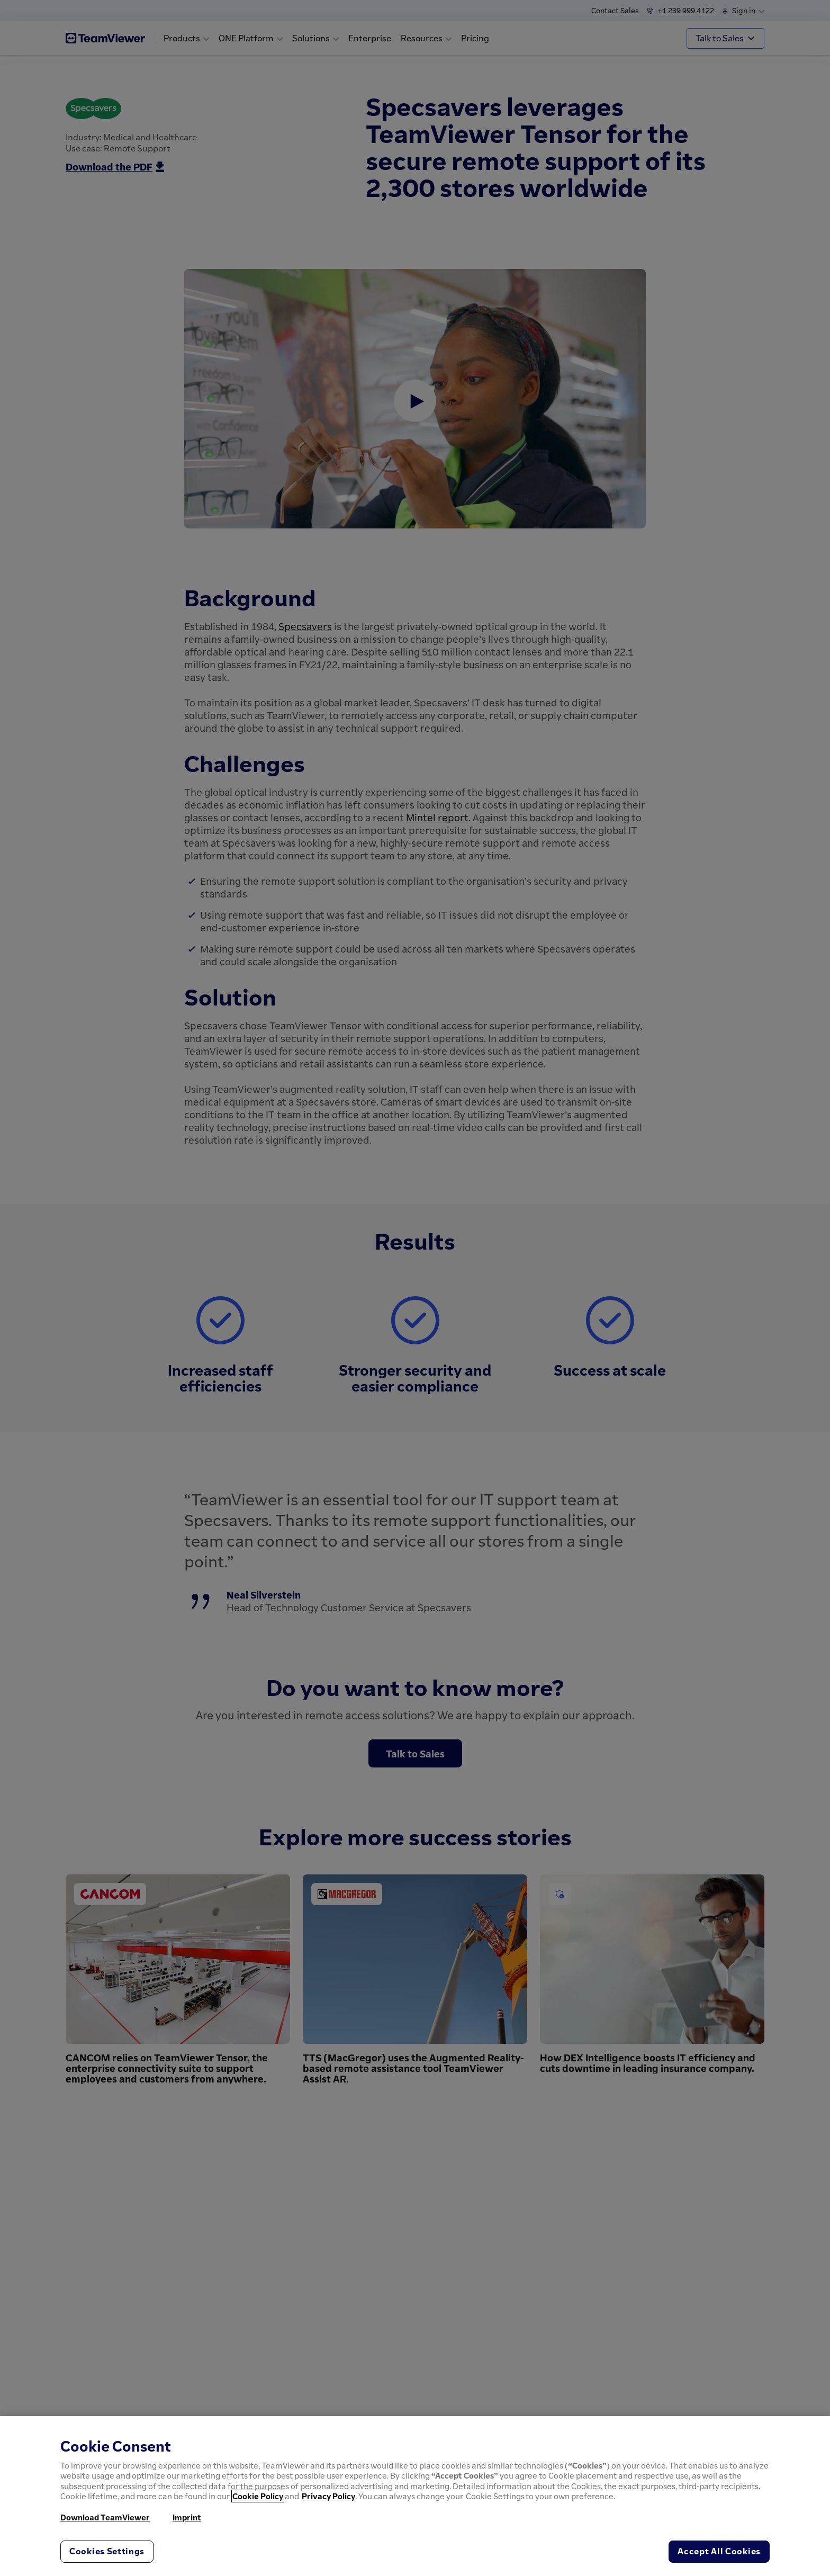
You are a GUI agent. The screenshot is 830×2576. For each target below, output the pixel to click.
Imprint (187, 2517)
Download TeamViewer (105, 2517)
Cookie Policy (257, 2496)
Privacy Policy (328, 2496)
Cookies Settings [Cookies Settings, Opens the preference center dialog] (107, 2551)
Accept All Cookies (719, 2551)
